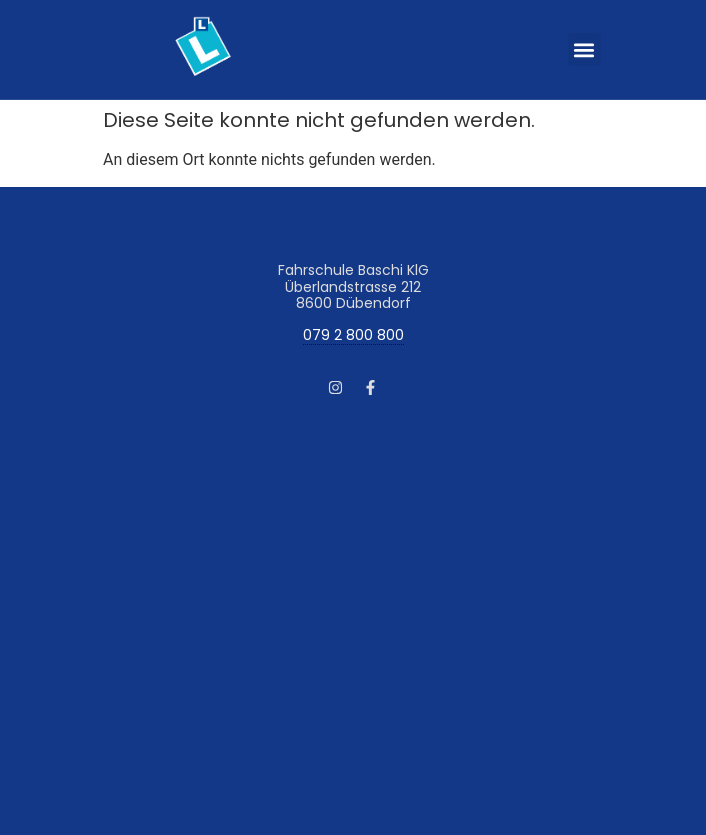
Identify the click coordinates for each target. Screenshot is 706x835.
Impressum (105, 578)
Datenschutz (232, 578)
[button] (584, 49)
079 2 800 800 (353, 335)
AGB (167, 578)
